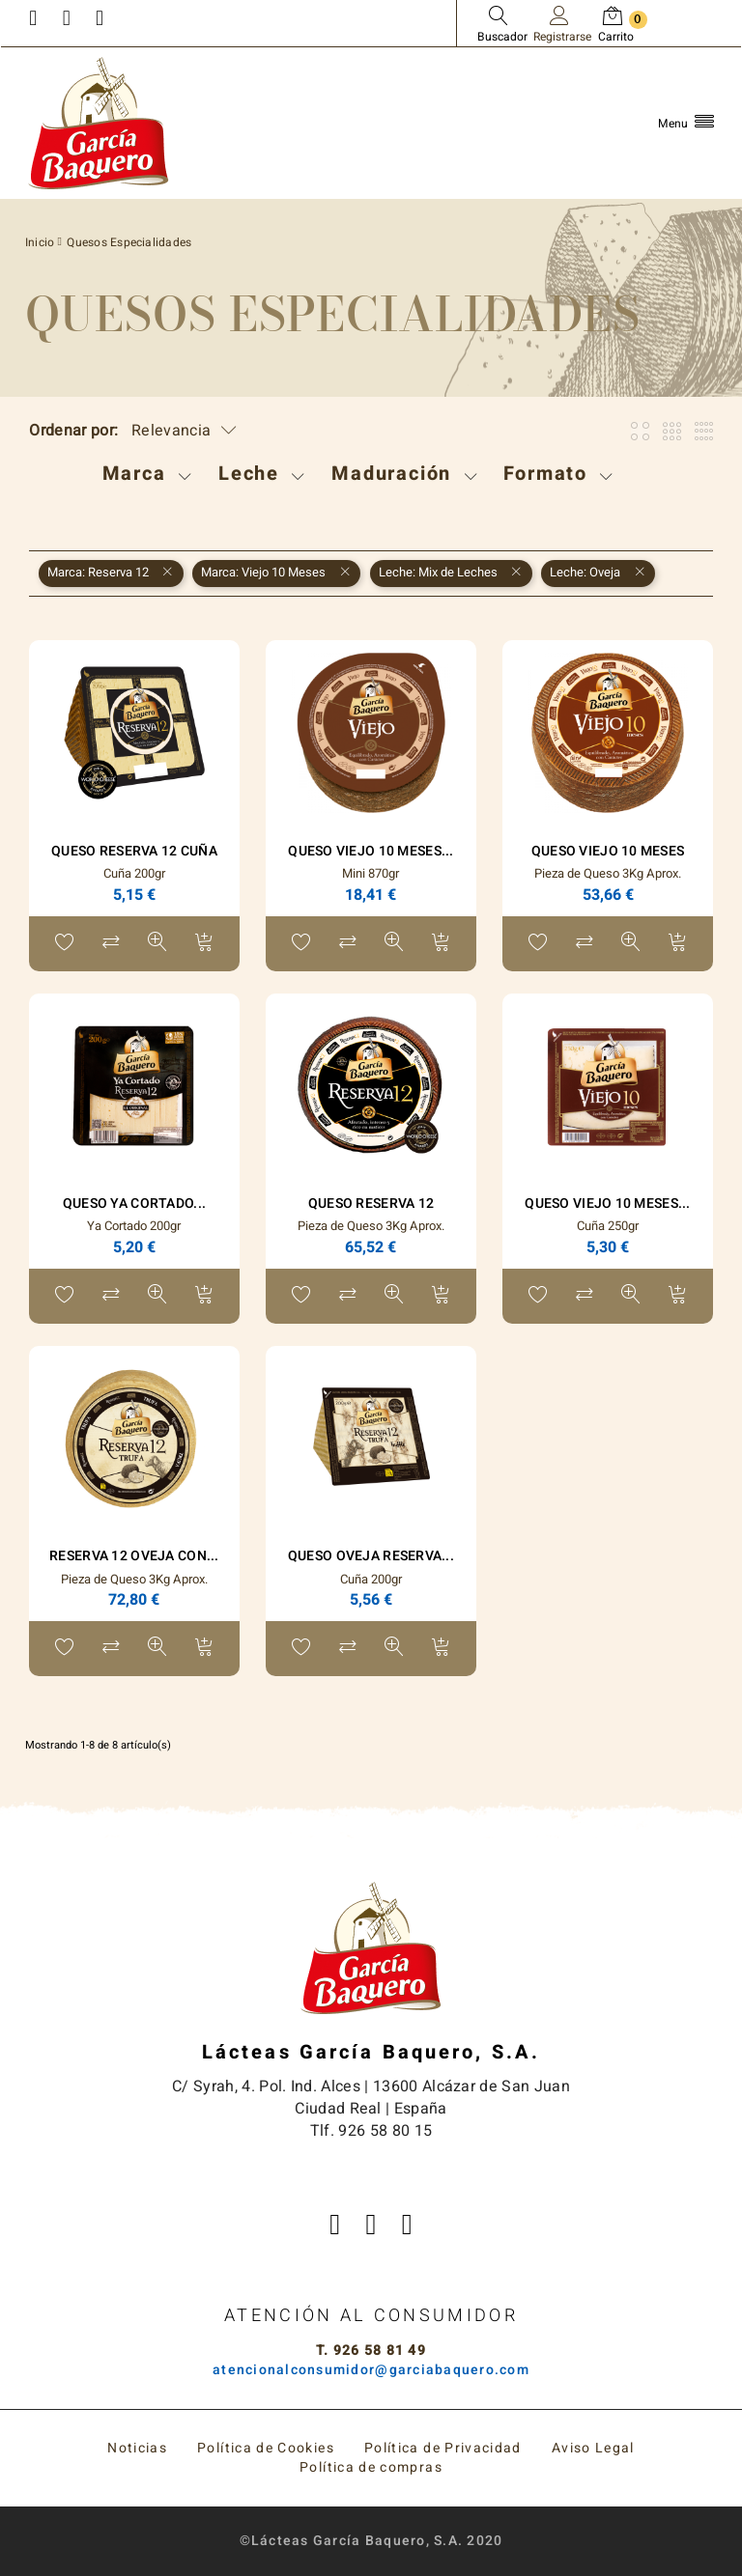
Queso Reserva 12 (371, 1203)
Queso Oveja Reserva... (371, 1556)
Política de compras (371, 2467)
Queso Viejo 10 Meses (608, 851)
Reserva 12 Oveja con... (133, 1556)
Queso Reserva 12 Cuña (134, 851)
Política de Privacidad (443, 2448)
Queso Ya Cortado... (134, 1203)
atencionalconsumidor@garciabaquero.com (371, 2370)
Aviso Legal (593, 2448)
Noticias (137, 2448)
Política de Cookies (265, 2448)
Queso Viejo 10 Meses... (370, 851)
